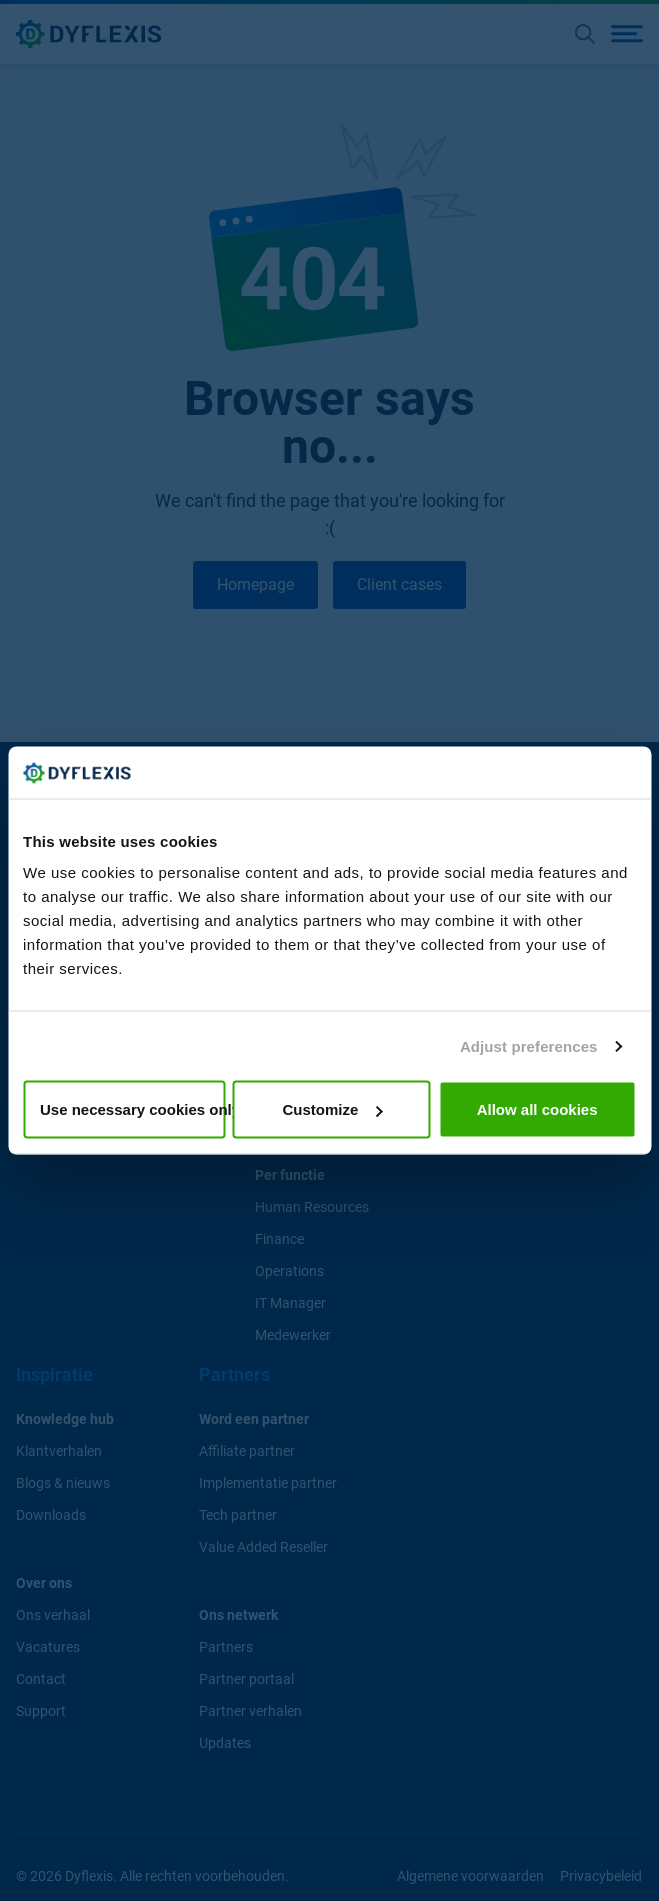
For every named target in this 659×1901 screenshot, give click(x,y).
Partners (226, 1646)
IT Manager (290, 1302)
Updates (225, 1742)
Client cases (400, 584)
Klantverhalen (59, 1450)
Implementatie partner (268, 1482)
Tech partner (238, 1514)
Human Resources (312, 1206)
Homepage (255, 584)
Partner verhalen (250, 1710)
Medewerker (293, 1334)
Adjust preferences (529, 1045)
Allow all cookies (537, 1109)
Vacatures (48, 1646)
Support (41, 1710)
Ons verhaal (53, 1614)
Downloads (51, 1514)
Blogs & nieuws (63, 1482)
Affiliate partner (247, 1450)
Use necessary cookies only (132, 1109)
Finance (279, 1238)
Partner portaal (246, 1678)
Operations (289, 1270)
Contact (41, 1678)
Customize (333, 1109)
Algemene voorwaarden (471, 1875)
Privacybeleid (602, 1875)
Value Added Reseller (263, 1546)
